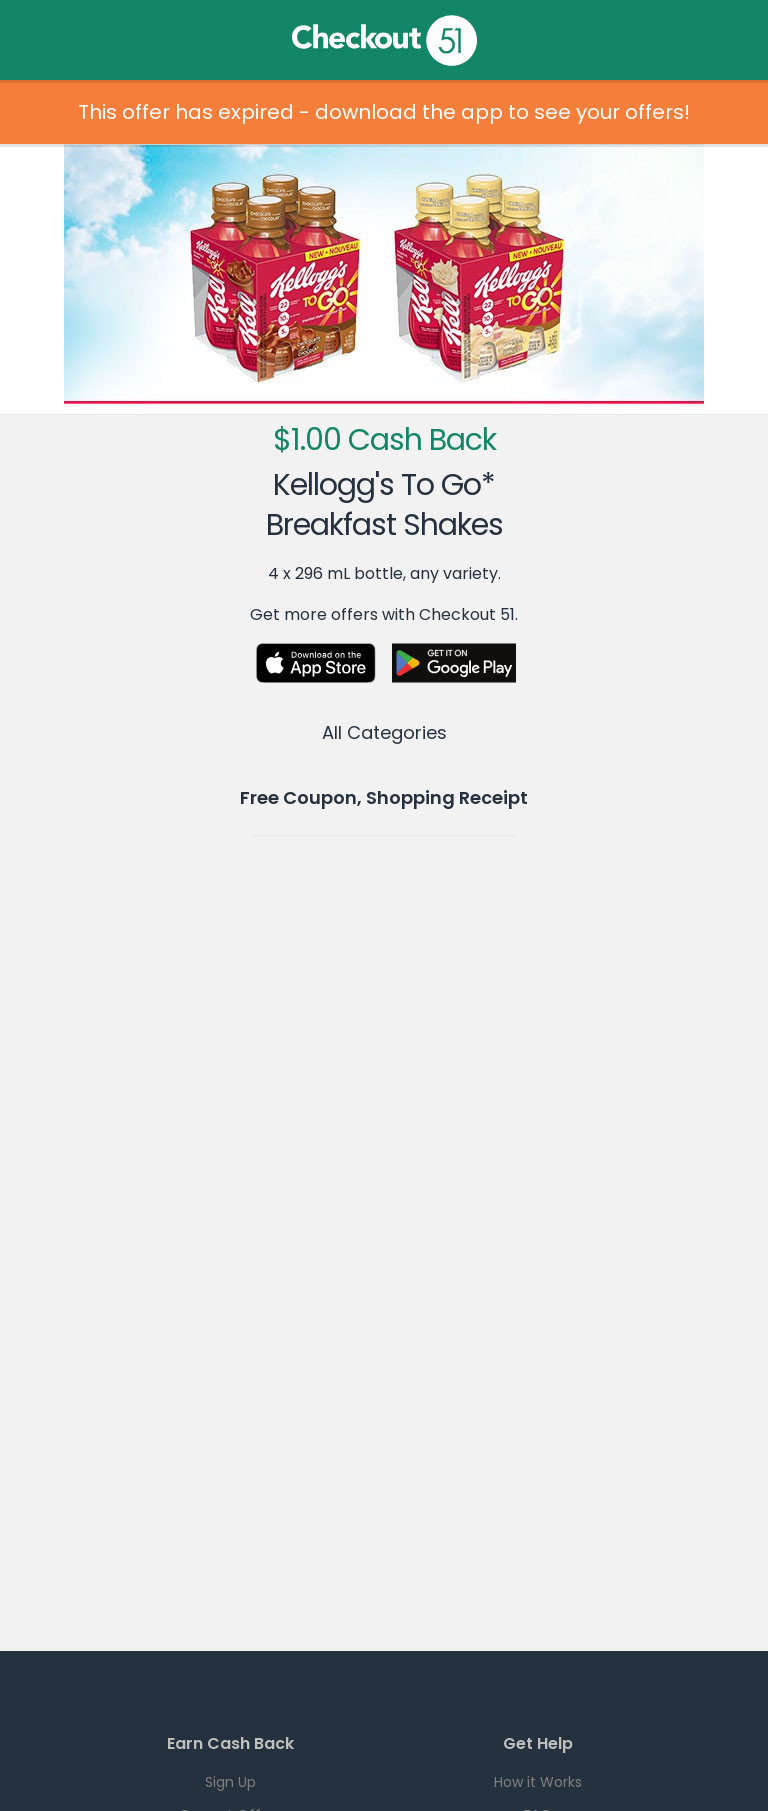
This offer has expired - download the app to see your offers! (384, 112)
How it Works (538, 1782)
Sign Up (230, 1782)
